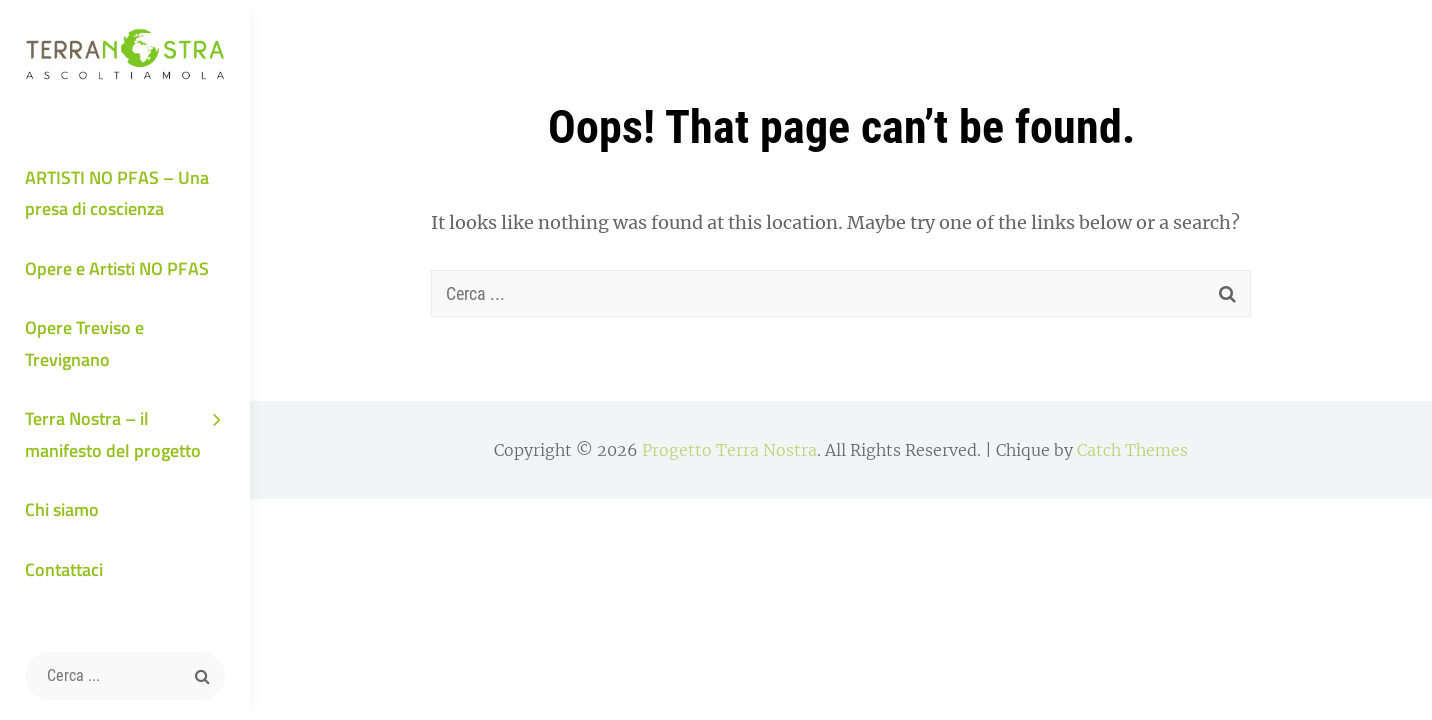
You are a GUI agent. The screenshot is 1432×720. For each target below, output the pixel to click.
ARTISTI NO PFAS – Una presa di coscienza (117, 193)
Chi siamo (62, 509)
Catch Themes (1132, 450)
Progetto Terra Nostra (729, 450)
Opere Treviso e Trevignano (84, 343)
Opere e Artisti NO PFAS (117, 268)
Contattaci (64, 569)
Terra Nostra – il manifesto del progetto (113, 434)
